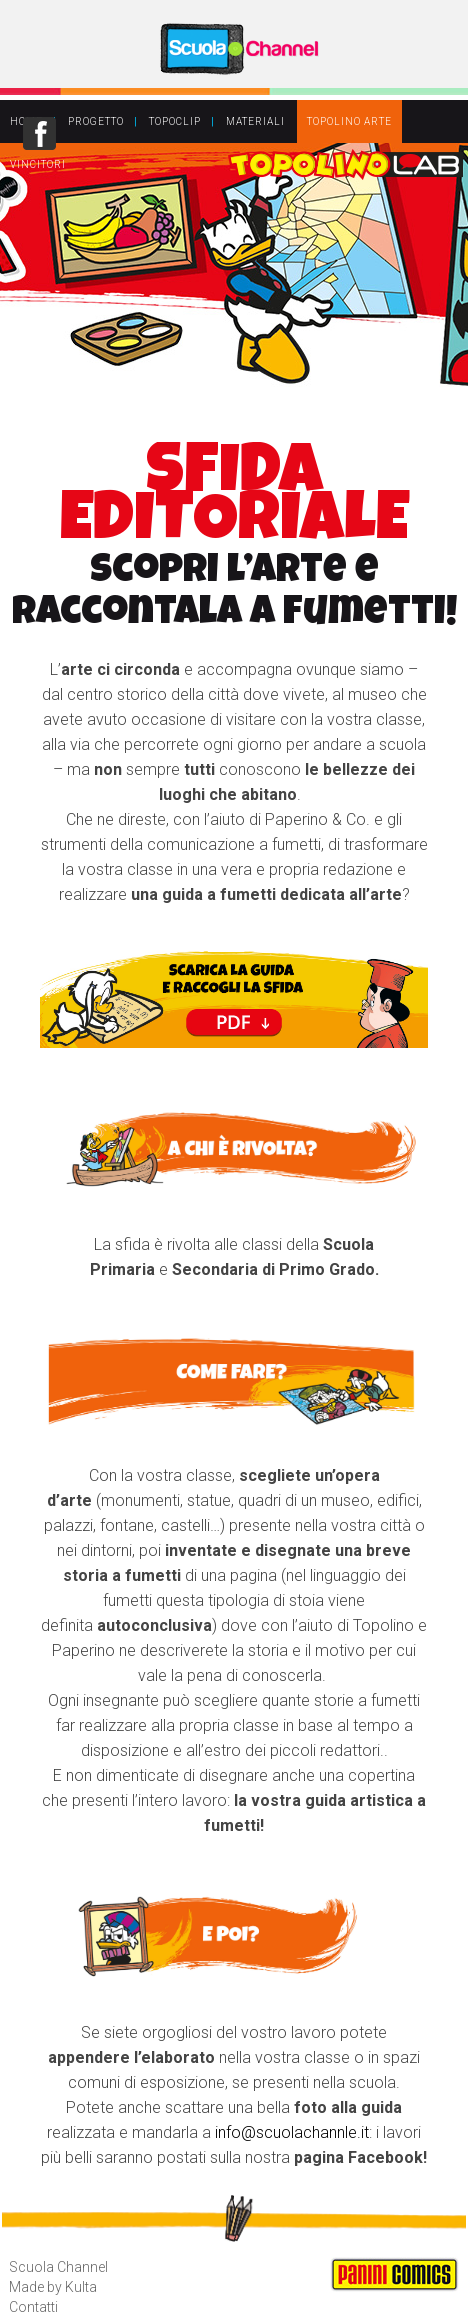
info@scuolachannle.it (292, 2132)
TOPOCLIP (175, 121)
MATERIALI (255, 121)
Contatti (33, 2307)
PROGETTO (96, 121)
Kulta (81, 2287)
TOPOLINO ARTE (349, 121)
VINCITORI (38, 164)
